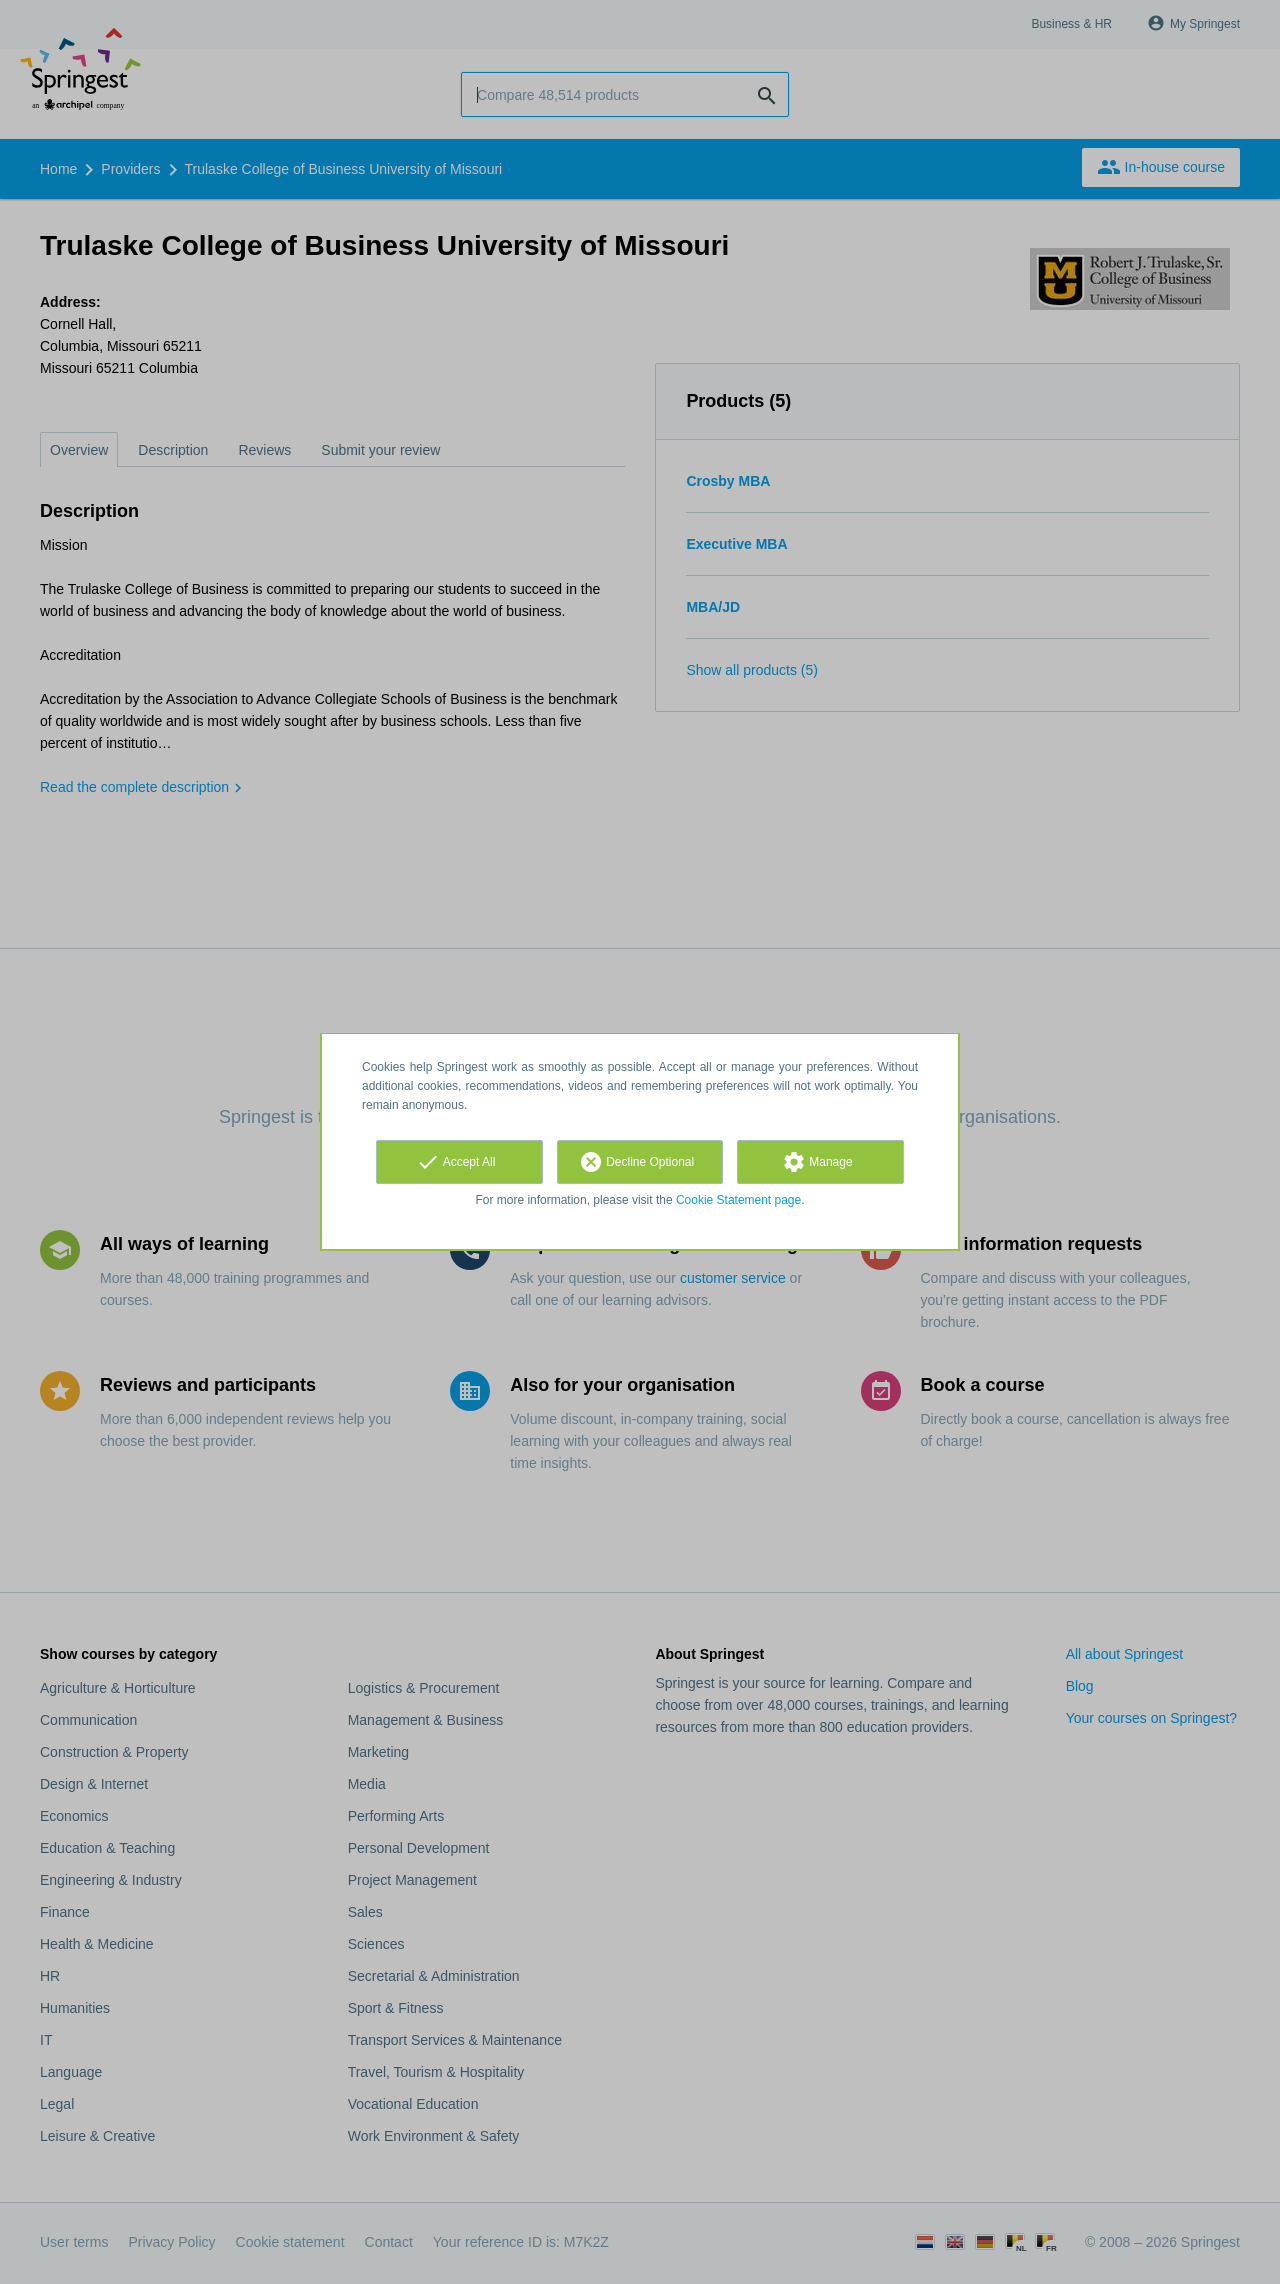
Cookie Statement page (738, 1200)
